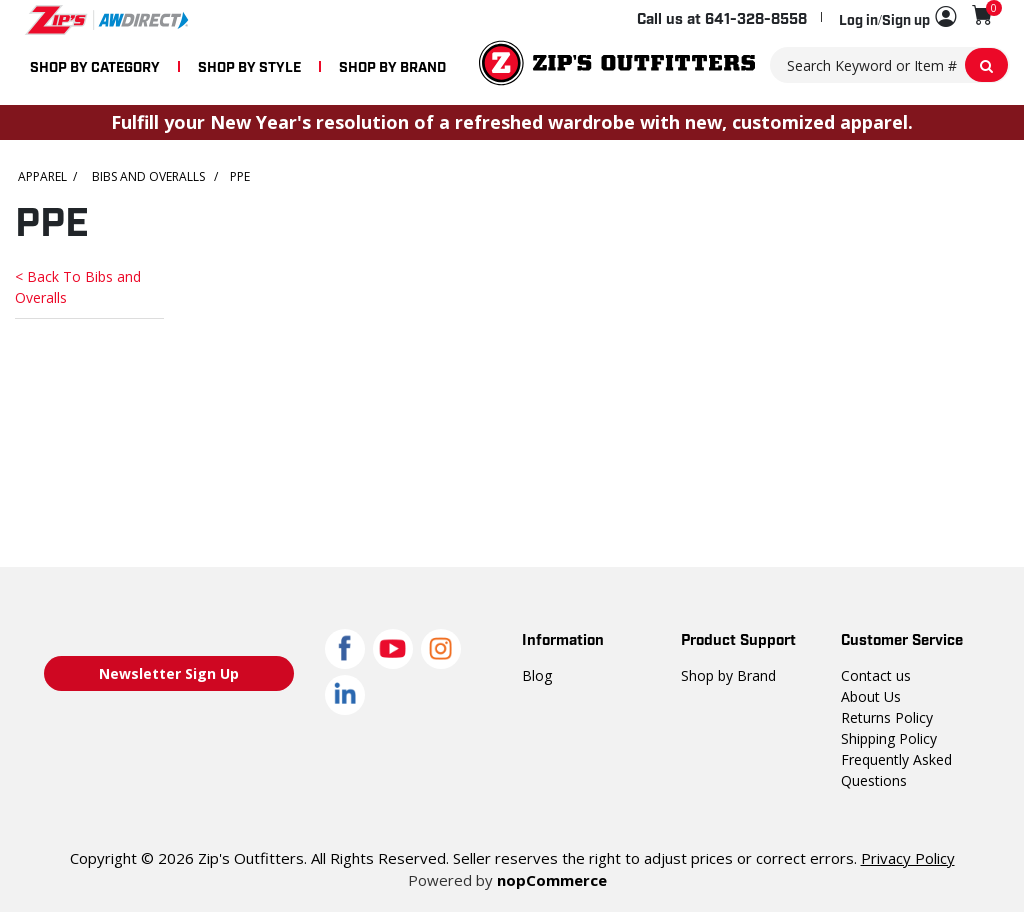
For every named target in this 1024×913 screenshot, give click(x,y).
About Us (870, 696)
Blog (536, 675)
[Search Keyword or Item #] (890, 65)
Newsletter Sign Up (169, 674)
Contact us (874, 675)
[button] (897, 18)
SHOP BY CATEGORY (95, 65)
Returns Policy (886, 717)
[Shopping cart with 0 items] (982, 15)
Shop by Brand (727, 675)
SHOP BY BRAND (392, 65)
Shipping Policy (889, 738)
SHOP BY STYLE (249, 65)
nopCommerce (548, 879)
